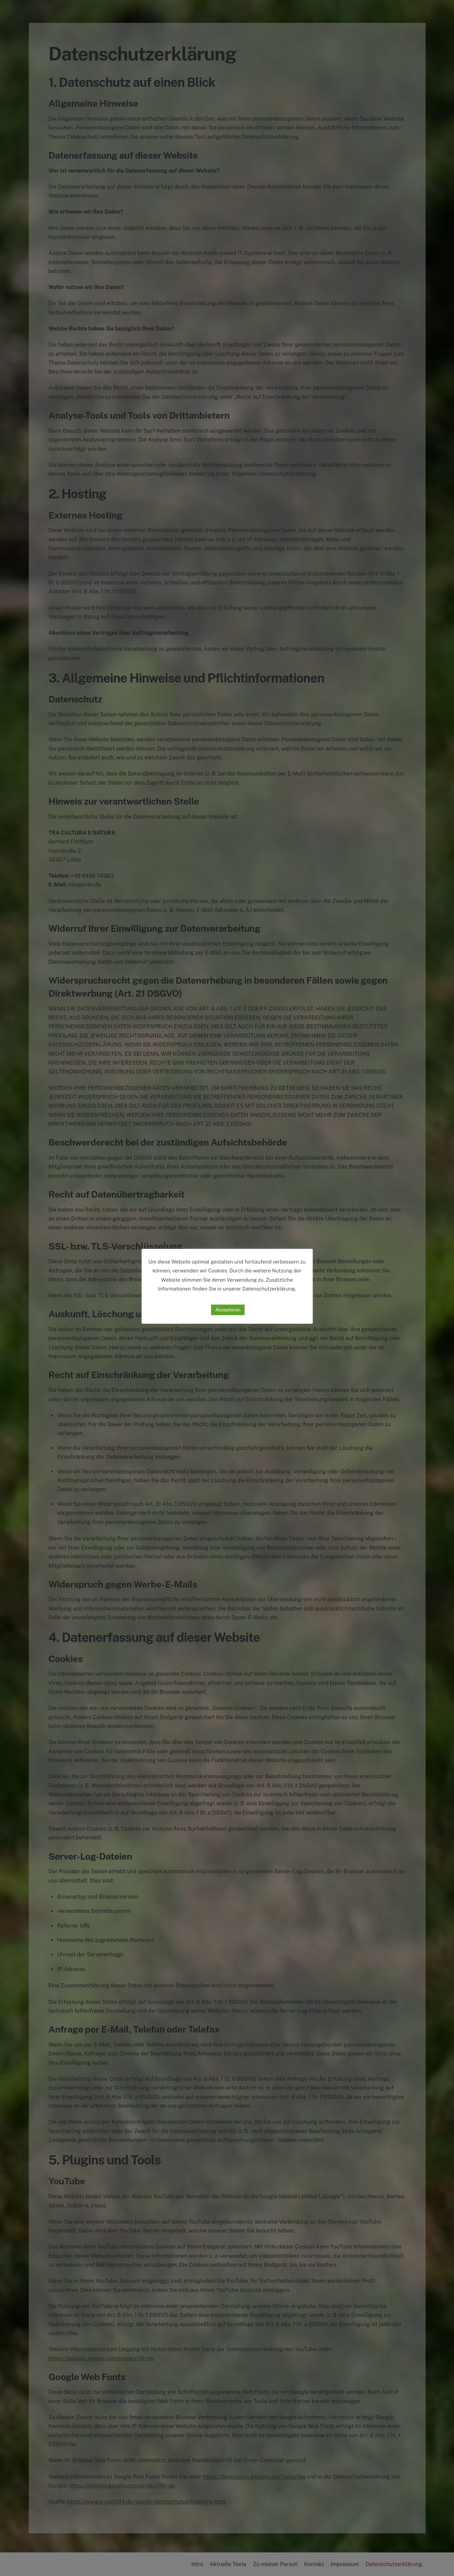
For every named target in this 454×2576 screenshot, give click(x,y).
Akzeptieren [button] (227, 1309)
